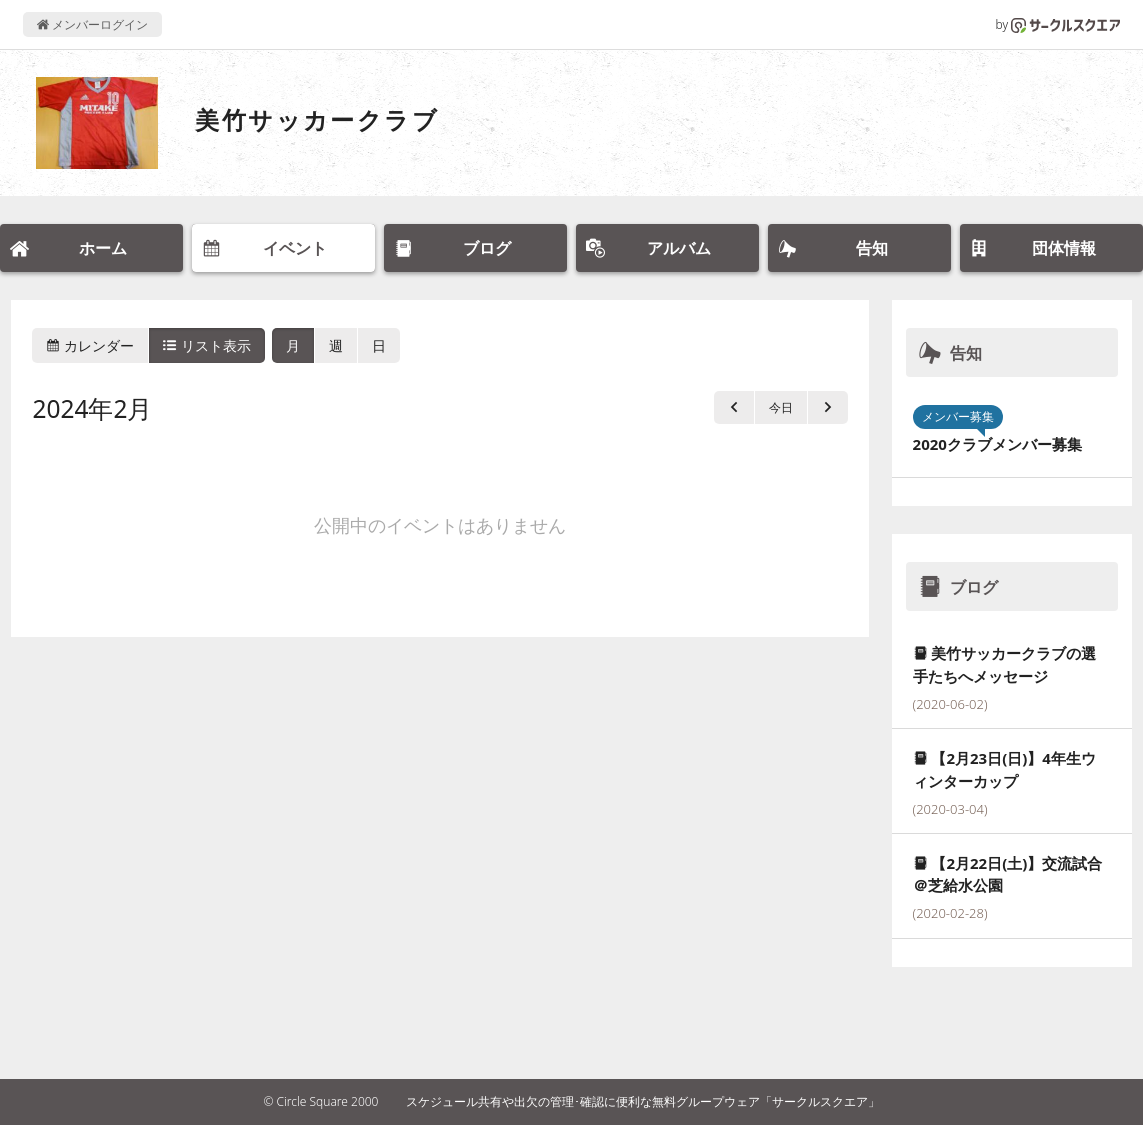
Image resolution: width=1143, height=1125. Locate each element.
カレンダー (90, 345)
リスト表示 (207, 345)
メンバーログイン (92, 24)
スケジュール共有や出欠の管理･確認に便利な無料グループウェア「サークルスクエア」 (643, 1101)
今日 (781, 407)
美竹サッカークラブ (317, 119)
